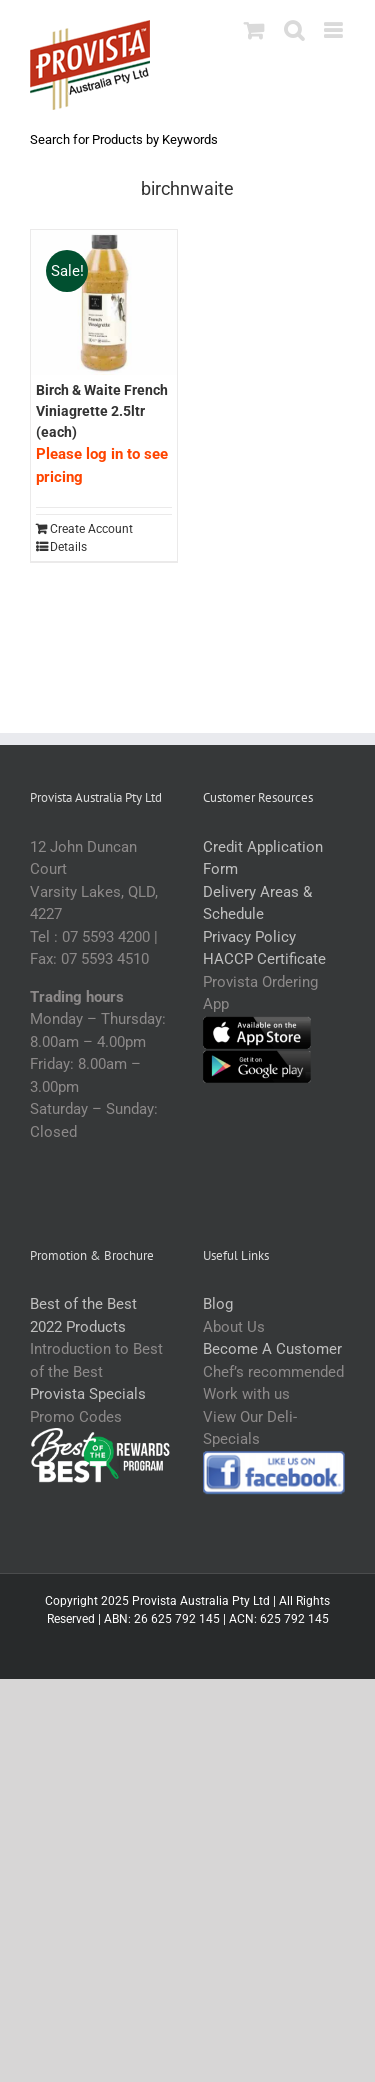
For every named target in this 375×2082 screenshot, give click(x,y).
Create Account (91, 529)
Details (68, 547)
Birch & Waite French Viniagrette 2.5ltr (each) (102, 411)
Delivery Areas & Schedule (257, 903)
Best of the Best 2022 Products (83, 1315)
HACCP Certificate (264, 959)
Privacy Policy (249, 937)
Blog (218, 1304)
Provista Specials (88, 1394)
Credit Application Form (263, 858)
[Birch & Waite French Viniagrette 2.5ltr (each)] (104, 303)
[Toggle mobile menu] (334, 30)
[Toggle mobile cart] (254, 30)
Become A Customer (272, 1349)
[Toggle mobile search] (294, 30)
